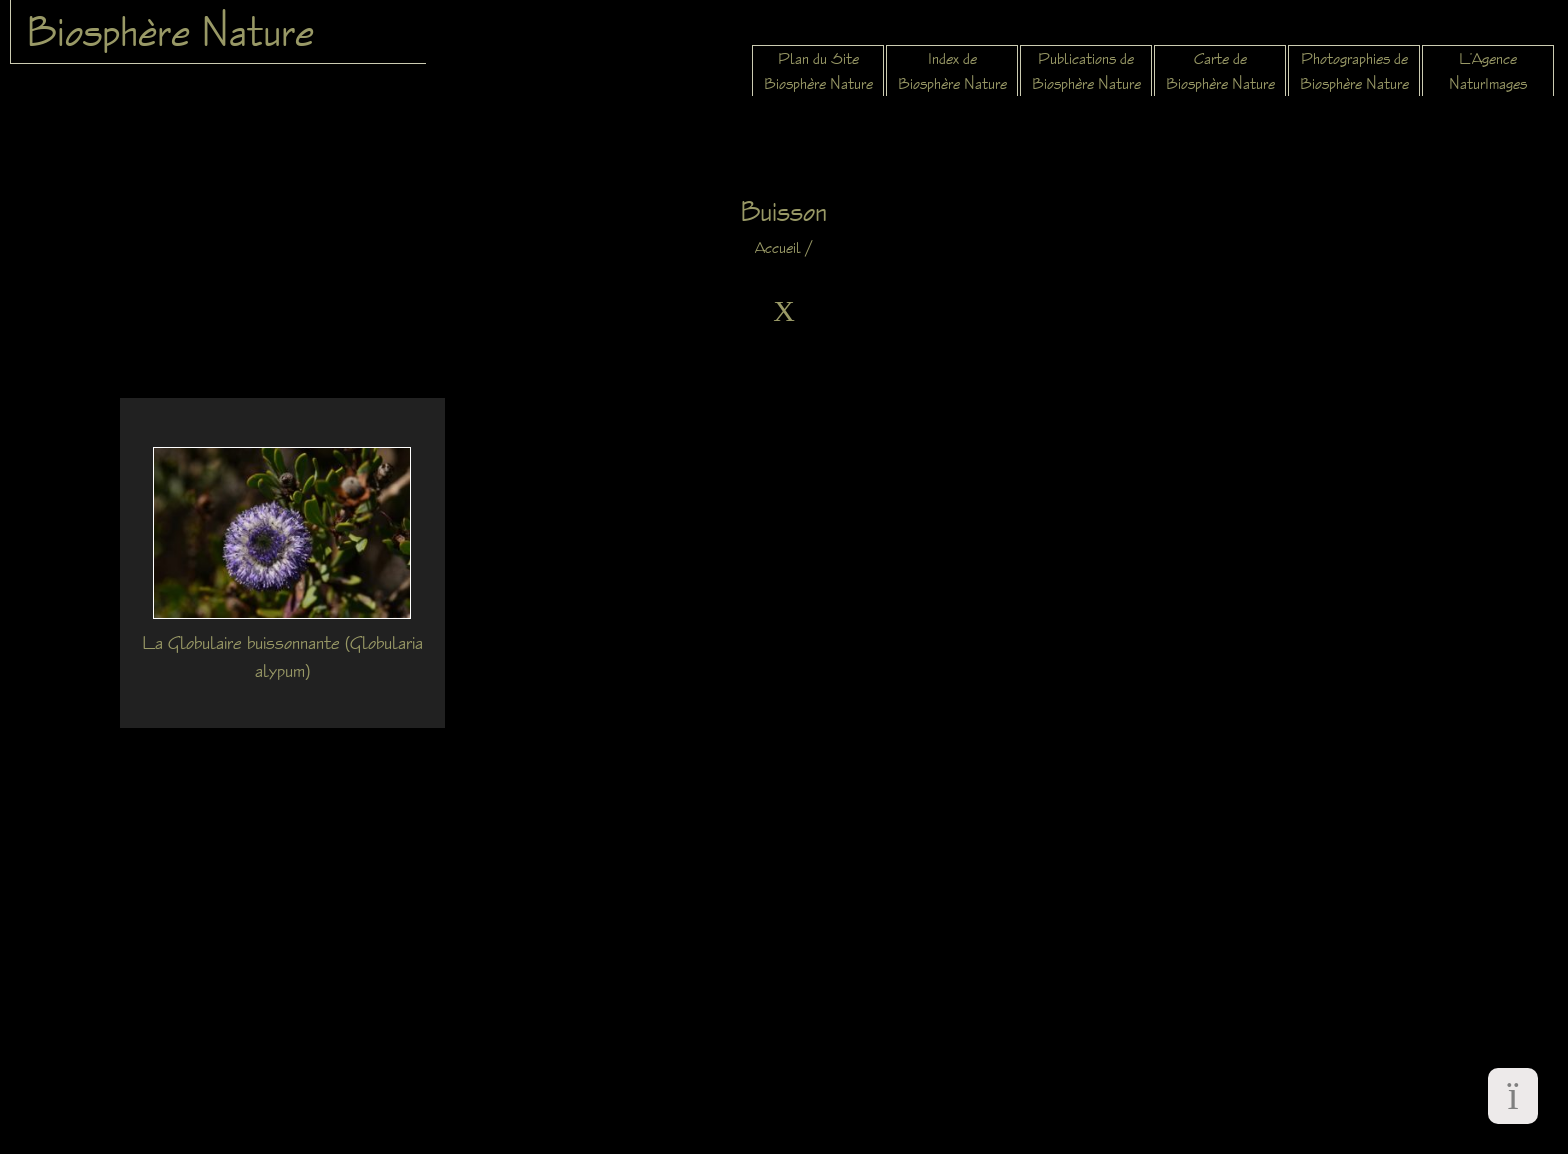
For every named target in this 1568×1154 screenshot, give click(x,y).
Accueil (778, 247)
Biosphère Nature (170, 31)
